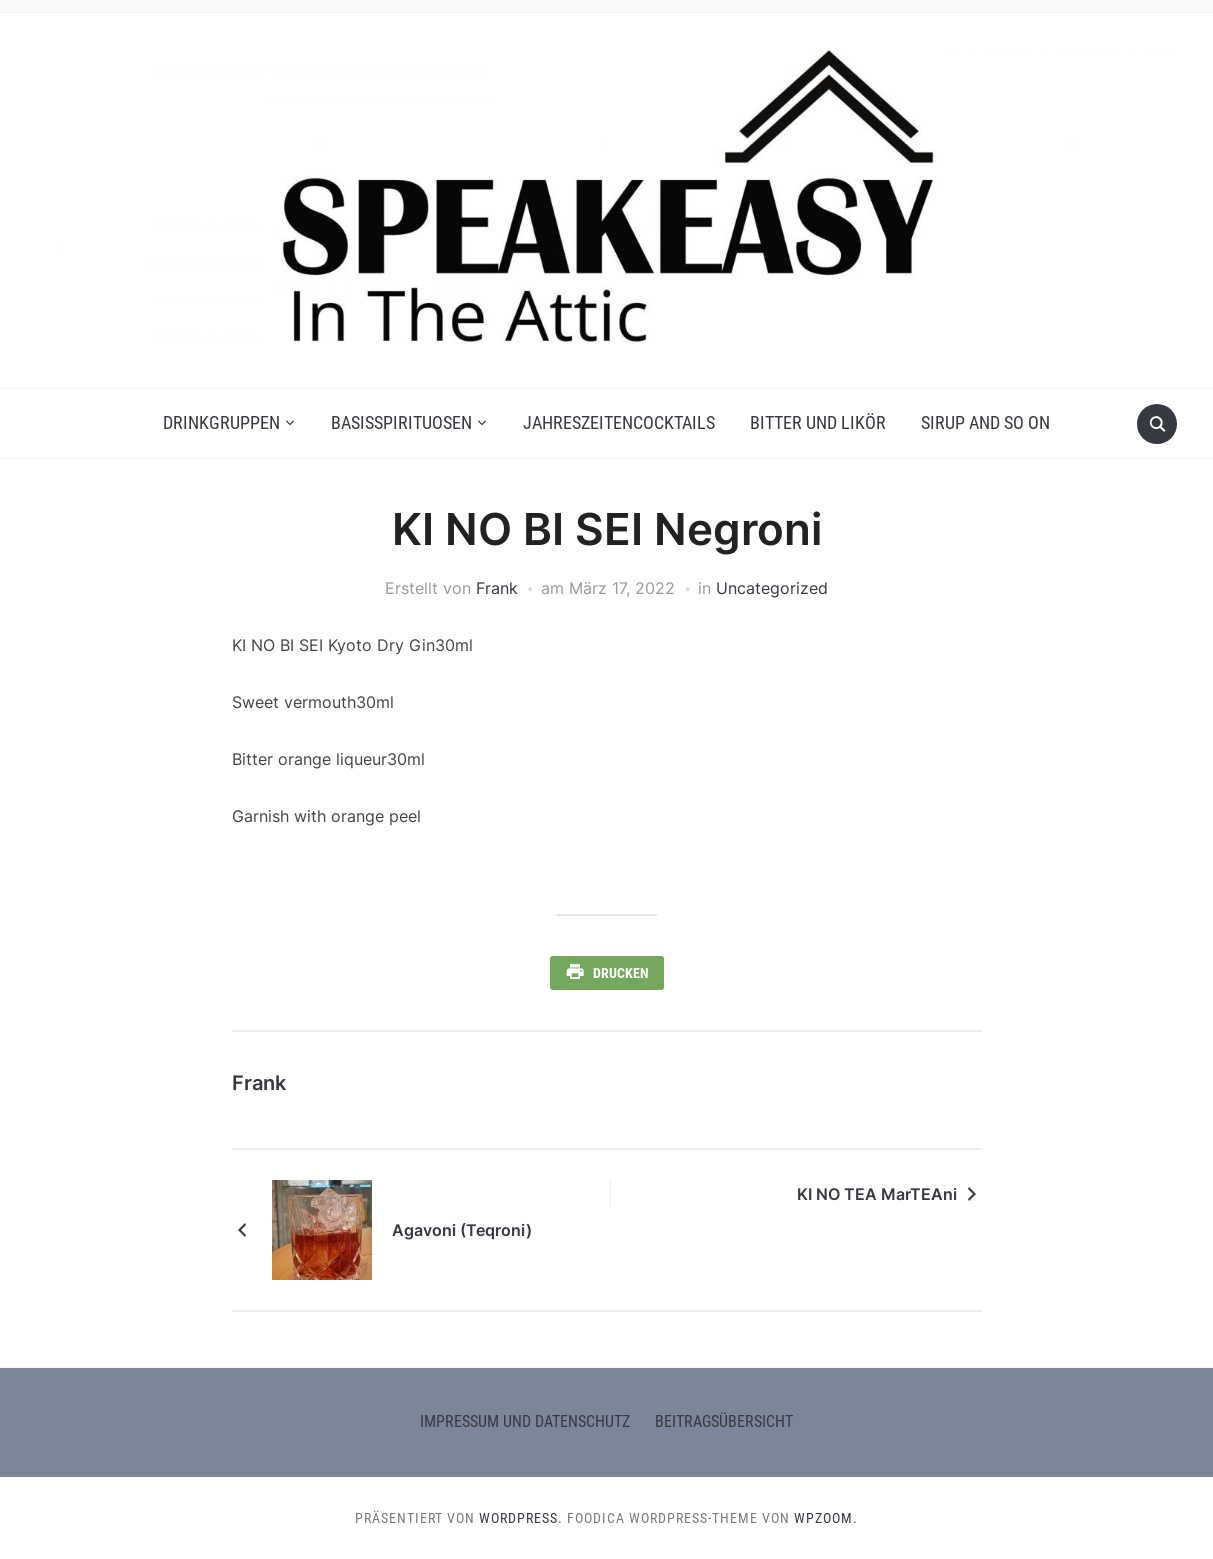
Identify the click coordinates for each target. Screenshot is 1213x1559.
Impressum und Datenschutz (525, 1421)
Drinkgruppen (221, 422)
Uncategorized (772, 588)
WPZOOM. (826, 1518)
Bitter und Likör (818, 422)
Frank (497, 588)
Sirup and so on (985, 422)
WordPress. (521, 1518)
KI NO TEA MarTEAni (877, 1194)
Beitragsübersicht (724, 1421)
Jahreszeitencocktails (619, 422)
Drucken (621, 973)
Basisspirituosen (401, 422)
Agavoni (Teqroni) (462, 1230)
